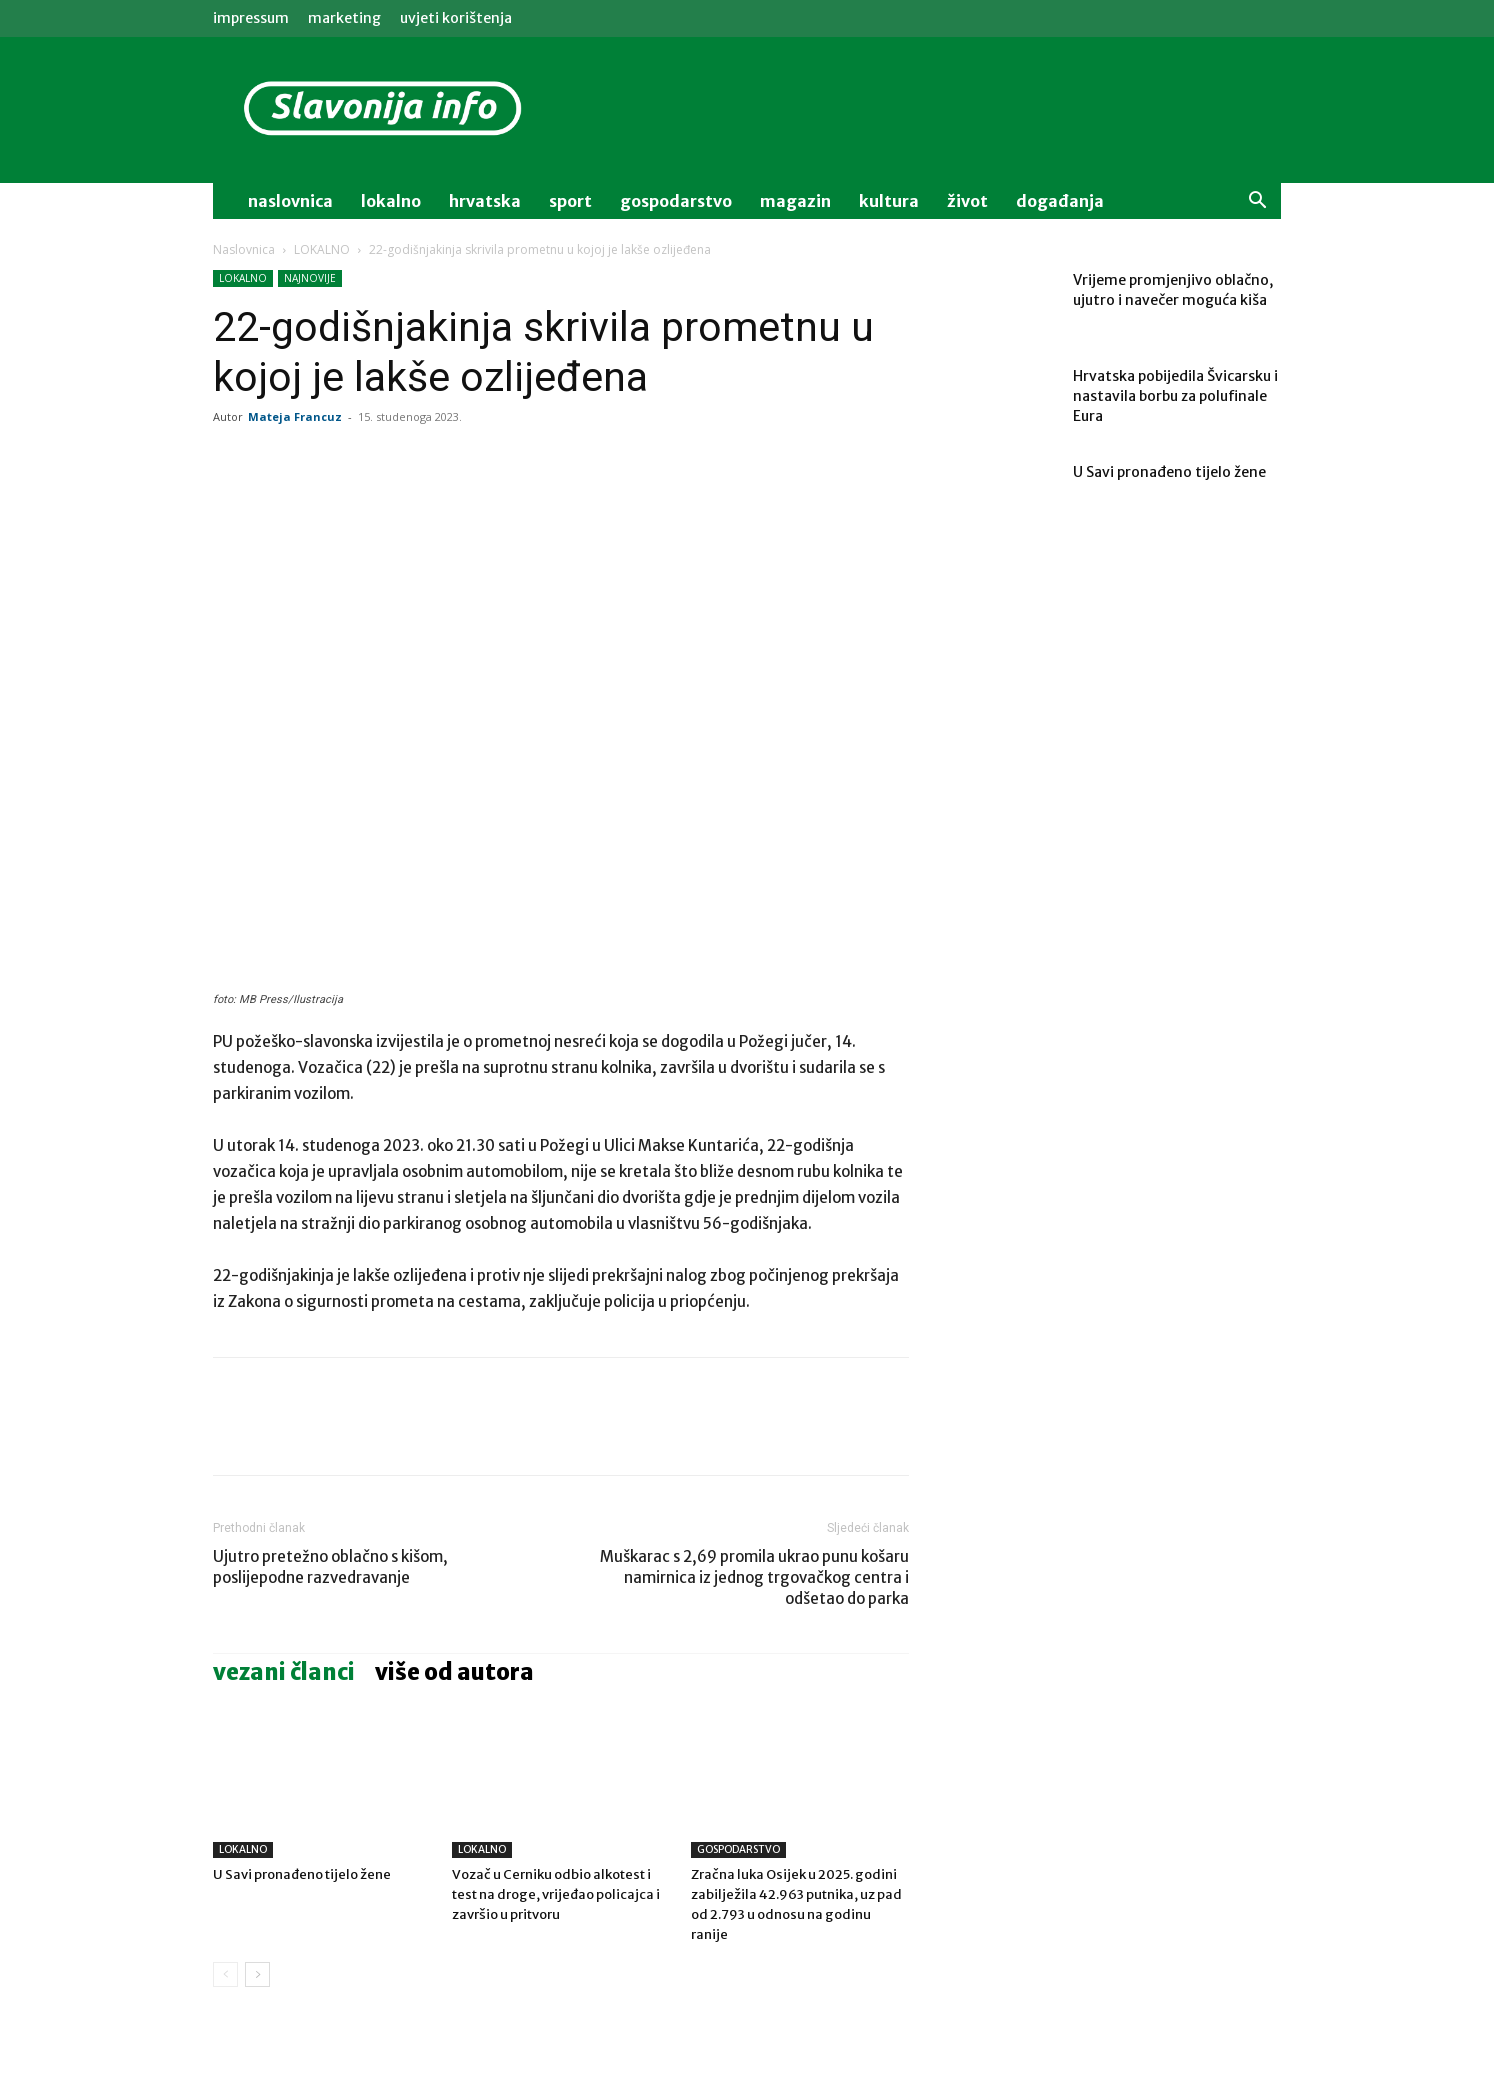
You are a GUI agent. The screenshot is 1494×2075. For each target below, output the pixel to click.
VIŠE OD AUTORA (454, 1672)
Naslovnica (244, 249)
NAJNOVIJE (310, 278)
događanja (1060, 201)
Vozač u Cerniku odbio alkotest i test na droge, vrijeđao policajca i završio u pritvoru (556, 1894)
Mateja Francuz (295, 416)
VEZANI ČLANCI (284, 1672)
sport (570, 201)
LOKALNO (322, 249)
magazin (795, 201)
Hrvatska (485, 201)
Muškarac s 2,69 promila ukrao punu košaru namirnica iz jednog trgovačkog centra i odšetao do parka (754, 1577)
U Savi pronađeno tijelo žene (302, 1874)
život (967, 201)
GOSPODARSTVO (738, 1849)
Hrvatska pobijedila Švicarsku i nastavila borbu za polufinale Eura (1175, 396)
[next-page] (257, 1974)
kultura (889, 201)
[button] (1257, 202)
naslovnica (290, 201)
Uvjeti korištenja (456, 18)
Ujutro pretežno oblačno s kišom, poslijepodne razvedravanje (330, 1567)
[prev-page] (225, 1974)
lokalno (391, 201)
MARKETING (344, 18)
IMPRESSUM (251, 18)
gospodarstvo (676, 201)
